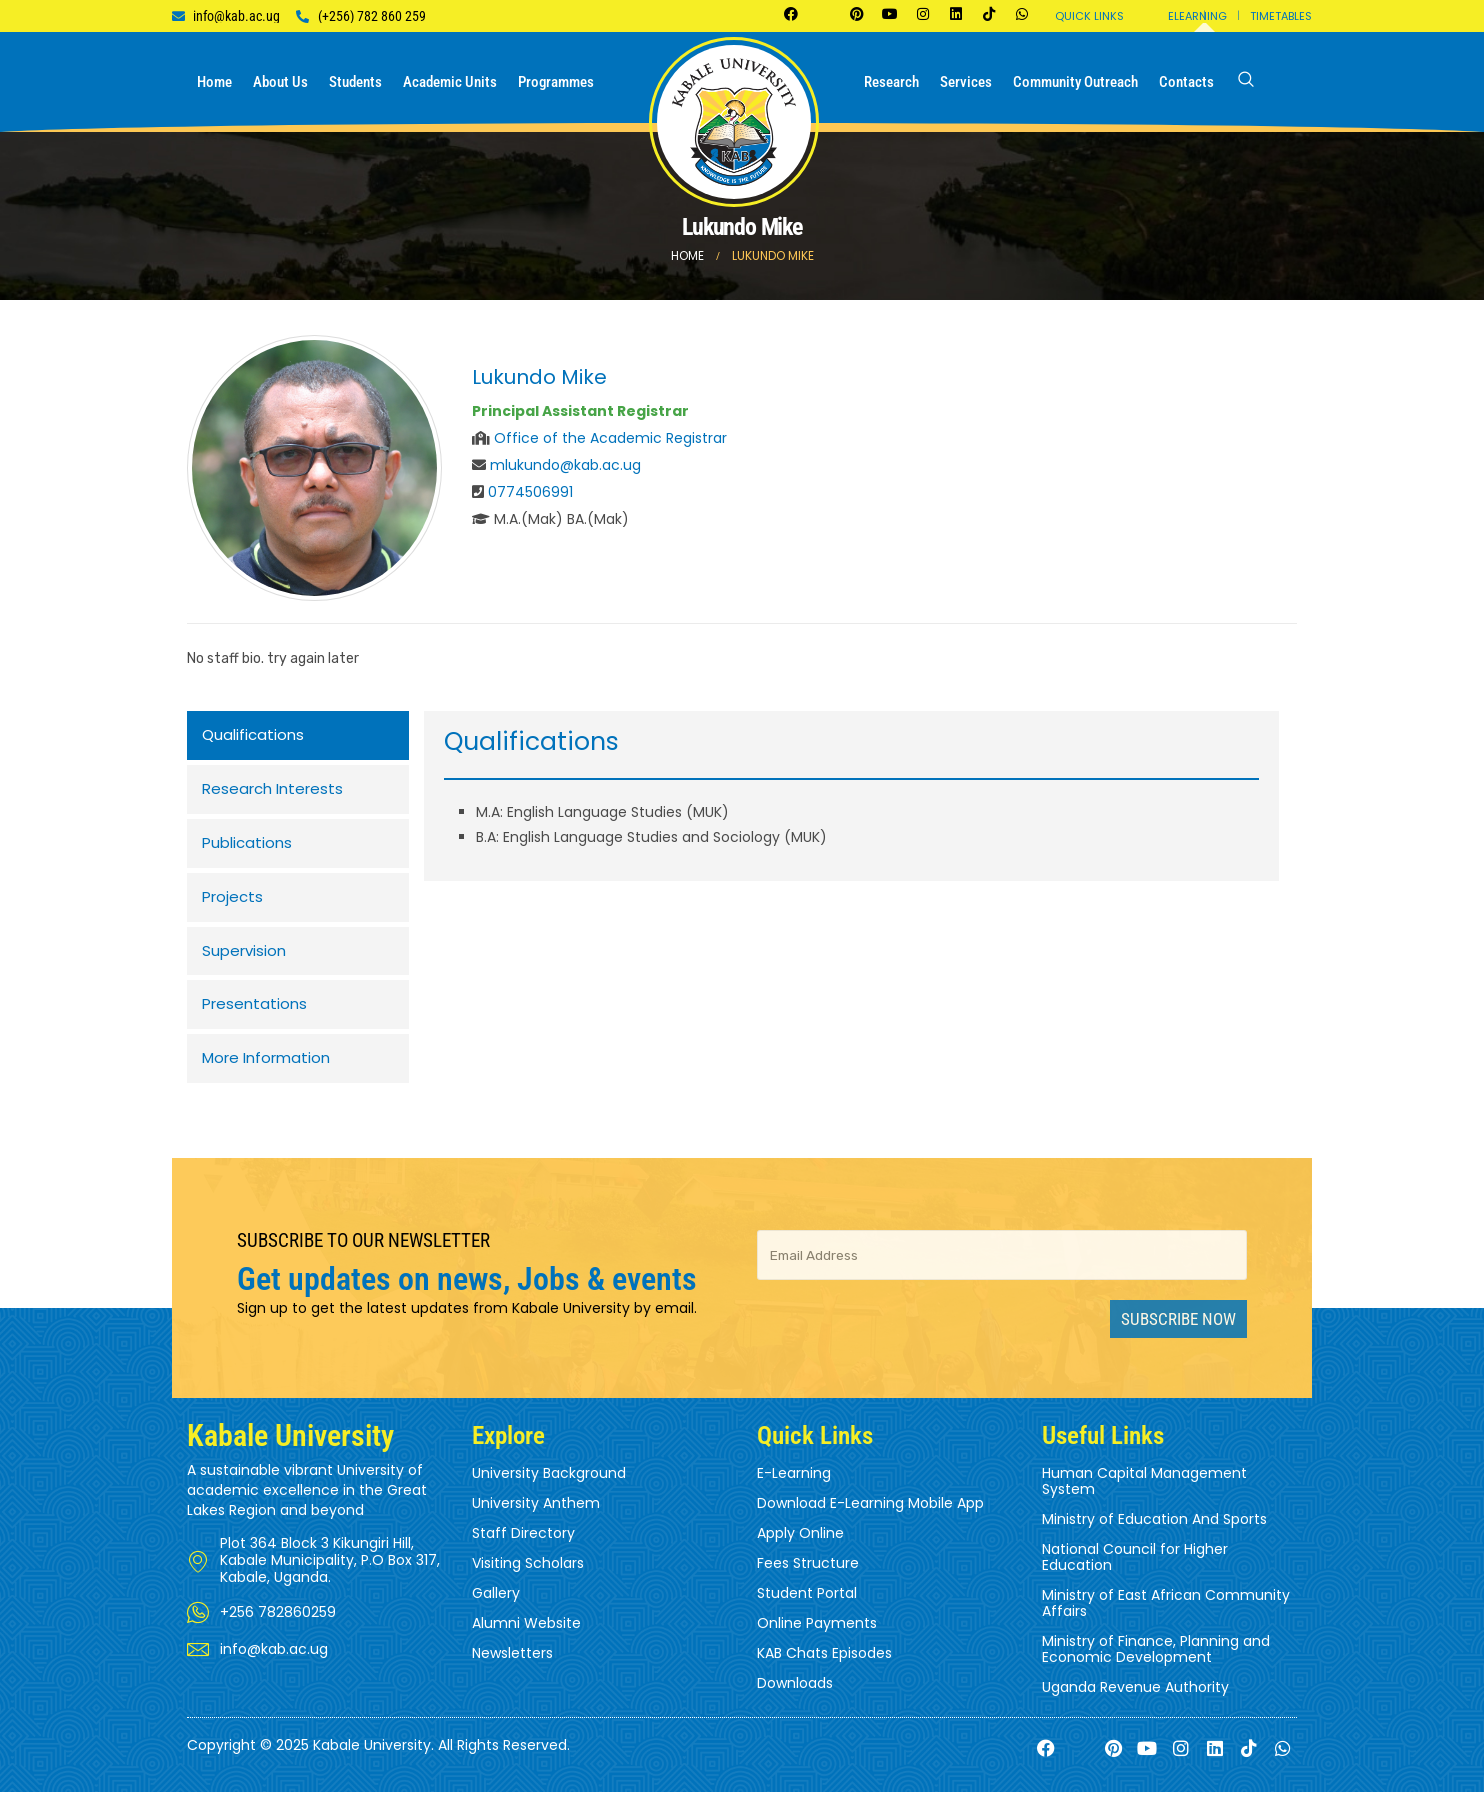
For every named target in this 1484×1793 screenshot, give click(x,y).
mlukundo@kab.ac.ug (565, 465)
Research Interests (272, 789)
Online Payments (817, 1624)
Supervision (244, 951)
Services (966, 82)
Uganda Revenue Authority (1135, 1688)
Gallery (496, 1594)
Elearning (1197, 16)
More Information (266, 1059)
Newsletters (512, 1654)
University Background (549, 1474)
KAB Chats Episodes (824, 1654)
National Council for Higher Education (1135, 1558)
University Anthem (536, 1504)
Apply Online (800, 1534)
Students (355, 82)
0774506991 (530, 492)
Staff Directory (523, 1534)
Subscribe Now (1178, 1320)
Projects (232, 897)
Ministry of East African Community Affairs (1166, 1604)
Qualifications (253, 735)
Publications (247, 843)
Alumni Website (526, 1624)
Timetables (1281, 16)
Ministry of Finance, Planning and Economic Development (1156, 1650)
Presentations (254, 1005)
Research (891, 82)
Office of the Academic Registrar (610, 438)
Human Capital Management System (1144, 1482)
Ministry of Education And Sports (1154, 1520)
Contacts (1186, 82)
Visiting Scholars (528, 1564)
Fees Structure (808, 1564)
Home (214, 82)
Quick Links (1089, 16)
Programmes (556, 82)
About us (280, 82)
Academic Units (450, 82)
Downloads (795, 1684)
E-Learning (794, 1474)
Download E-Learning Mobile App (870, 1504)
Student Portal (807, 1594)
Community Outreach (1075, 82)
